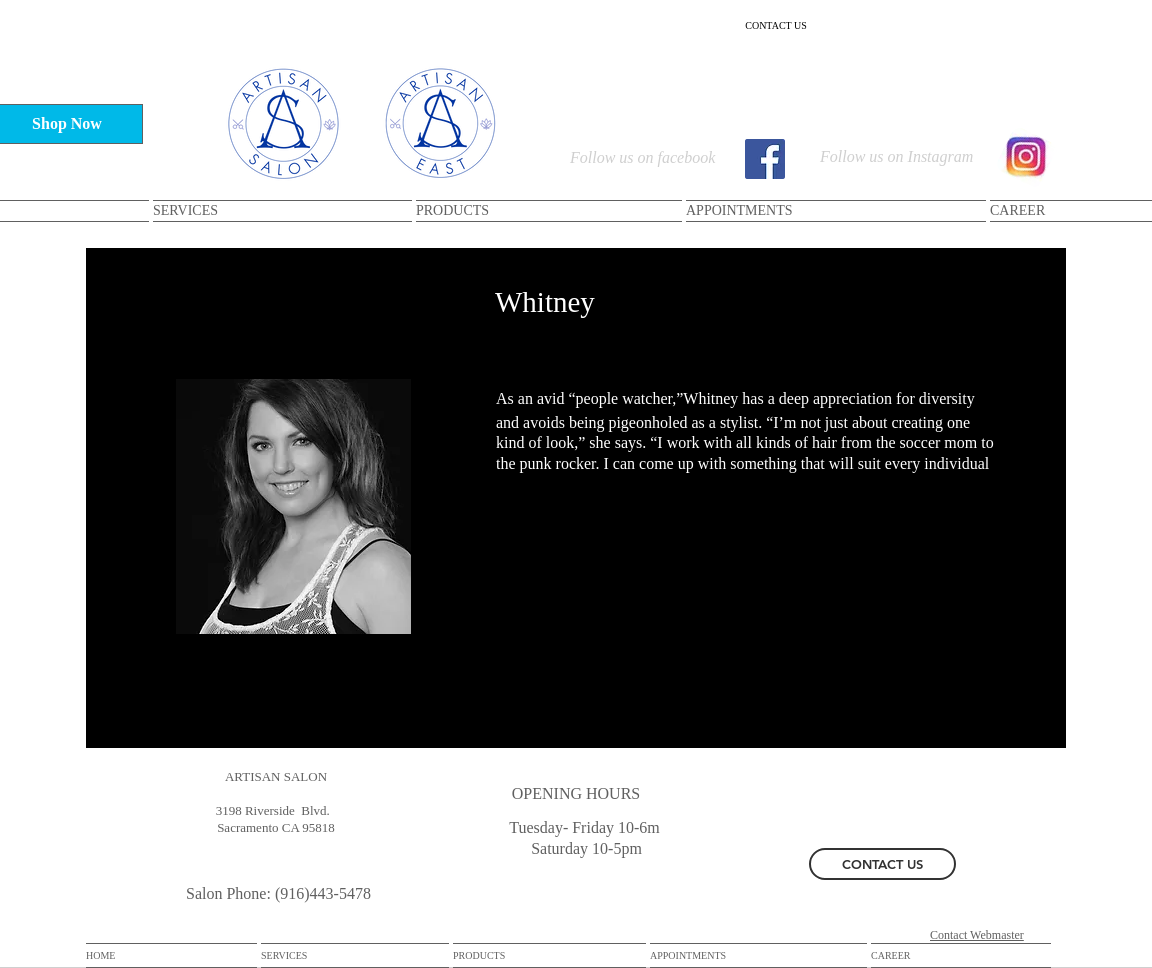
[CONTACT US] (776, 25)
